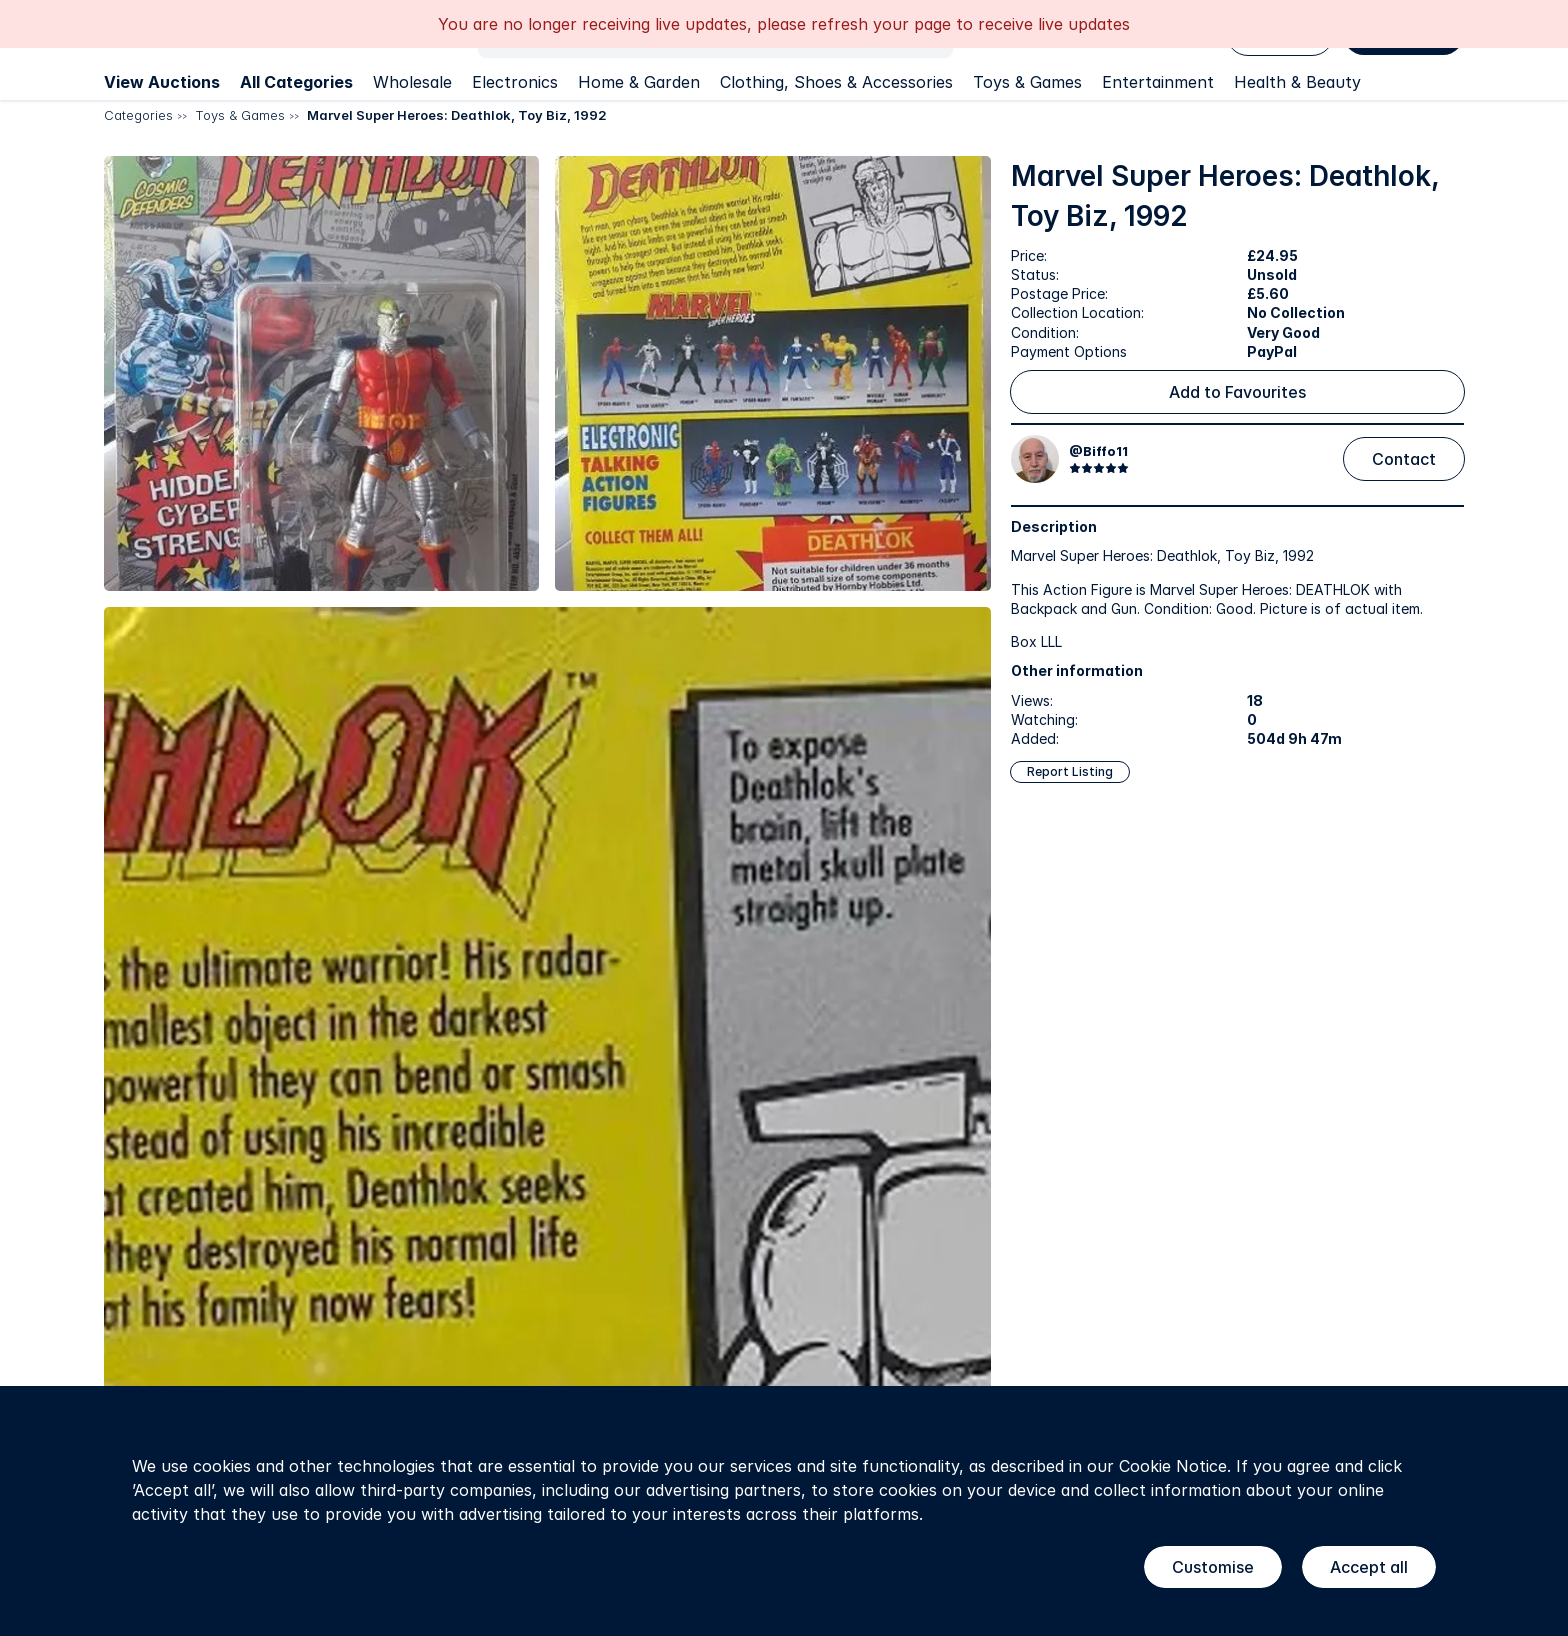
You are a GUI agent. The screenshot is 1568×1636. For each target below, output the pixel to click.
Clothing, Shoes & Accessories (836, 82)
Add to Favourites (1237, 392)
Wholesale (412, 82)
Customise (1213, 1567)
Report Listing (1070, 771)
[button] (321, 373)
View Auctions (162, 82)
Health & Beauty (1297, 82)
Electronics (515, 82)
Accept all (1369, 1567)
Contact (1404, 459)
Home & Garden (639, 82)
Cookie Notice (1173, 1466)
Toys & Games (1027, 82)
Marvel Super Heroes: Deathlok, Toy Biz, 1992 (457, 115)
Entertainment (1158, 82)
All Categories (296, 82)
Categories (138, 115)
